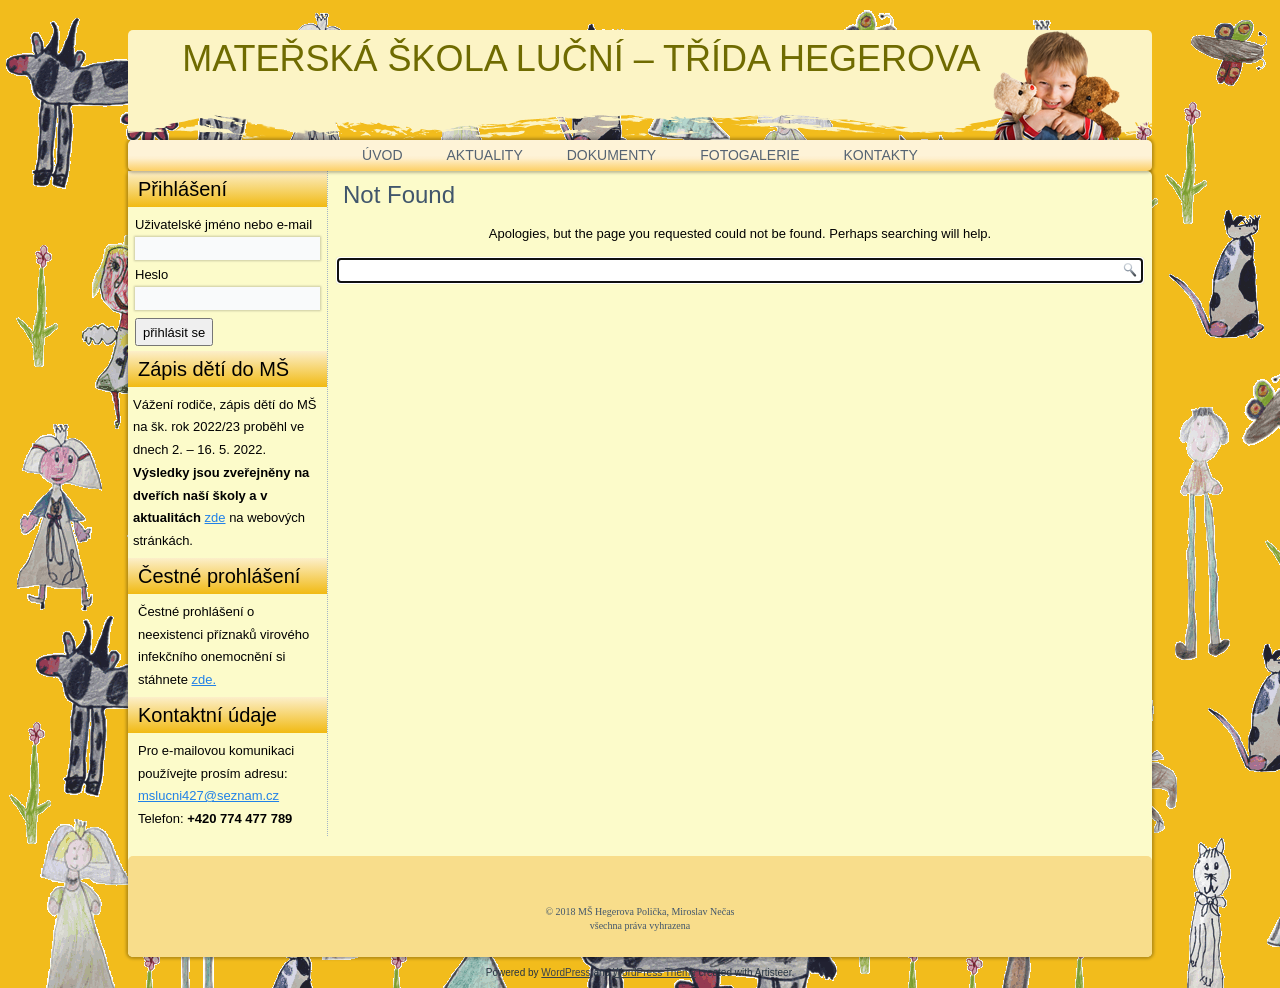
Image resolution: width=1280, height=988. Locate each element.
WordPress (565, 972)
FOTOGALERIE (749, 155)
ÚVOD (382, 155)
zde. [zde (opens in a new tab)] (204, 679)
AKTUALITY (485, 155)
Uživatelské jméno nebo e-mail (223, 224)
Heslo (151, 274)
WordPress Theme (654, 972)
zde (215, 517)
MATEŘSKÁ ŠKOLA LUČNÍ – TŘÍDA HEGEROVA (581, 58)
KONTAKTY (881, 155)
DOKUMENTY (611, 155)
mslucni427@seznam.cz (208, 795)
